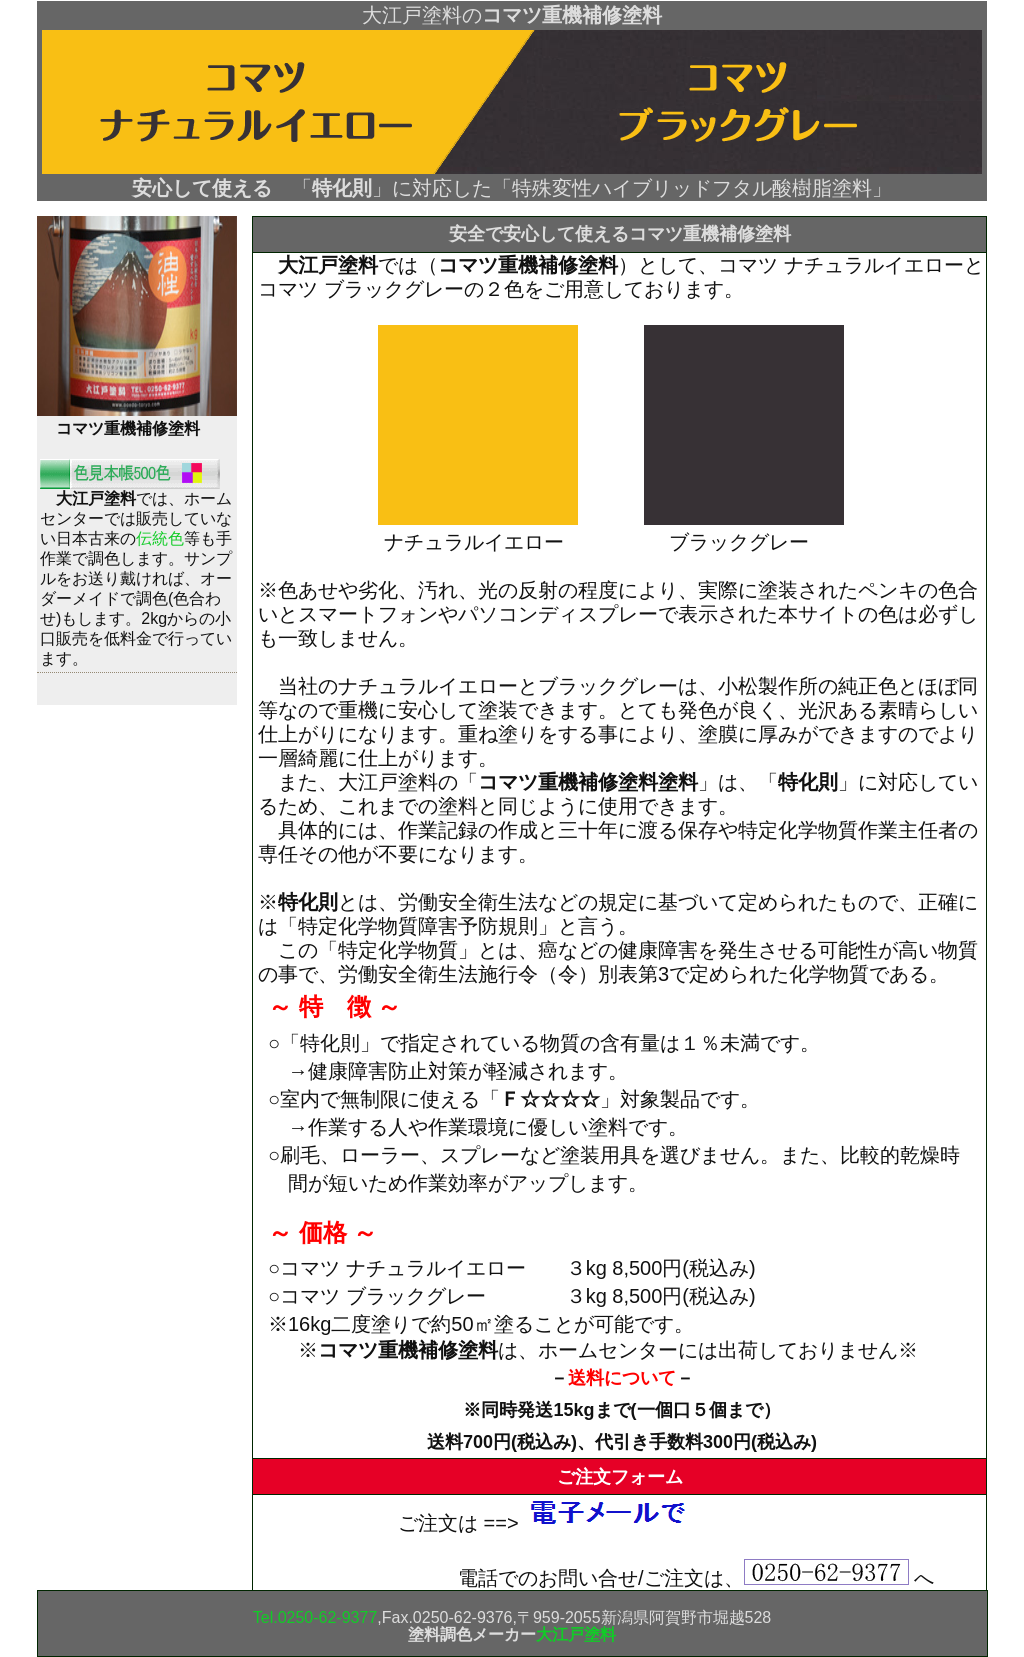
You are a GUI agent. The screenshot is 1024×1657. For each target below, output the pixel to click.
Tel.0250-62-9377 (315, 1617)
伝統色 (160, 538)
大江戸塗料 (576, 1634)
